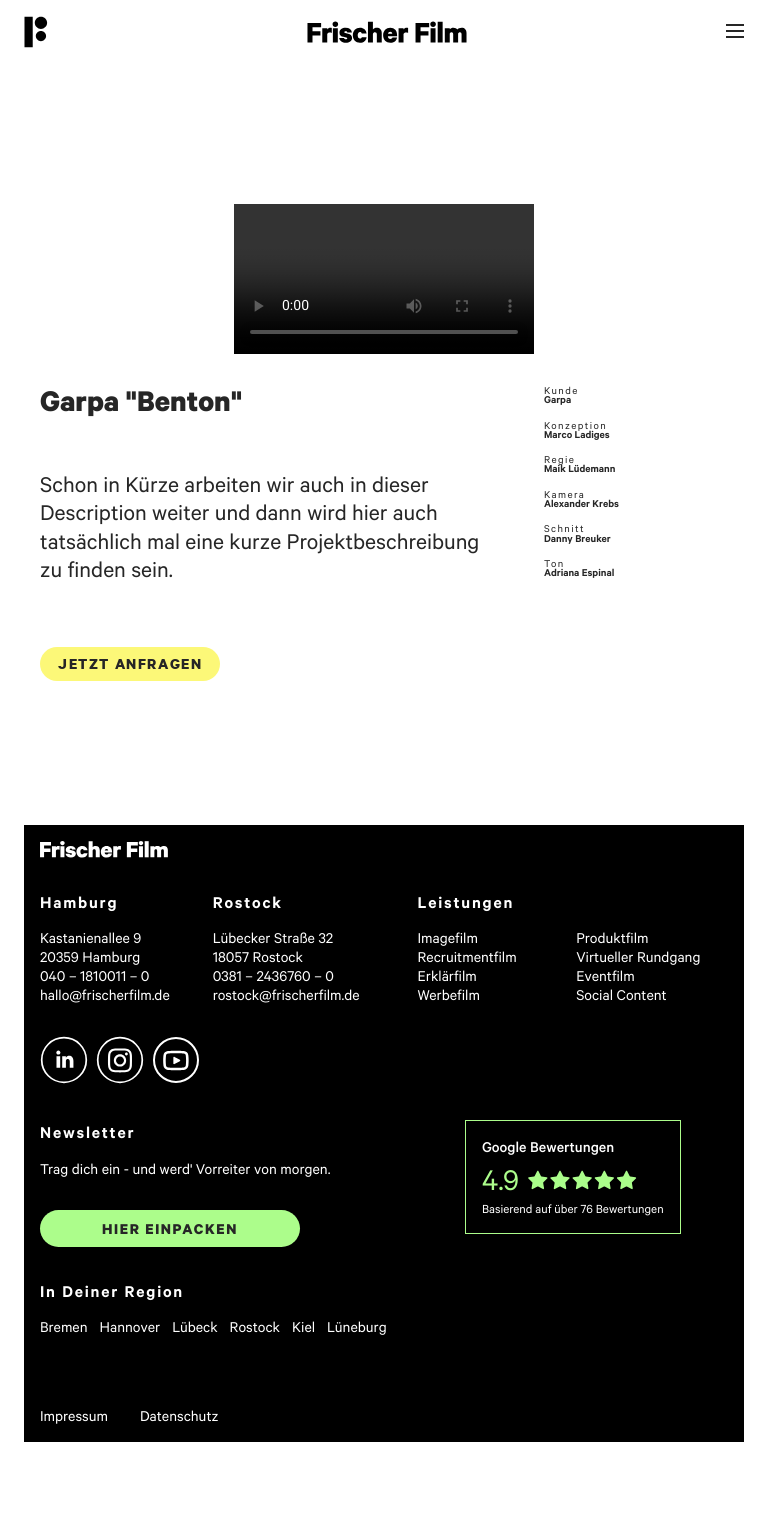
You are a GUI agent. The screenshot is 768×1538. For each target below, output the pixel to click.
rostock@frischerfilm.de (286, 994)
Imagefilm (448, 937)
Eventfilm (605, 975)
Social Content (621, 994)
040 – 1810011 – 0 (94, 975)
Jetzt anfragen (130, 663)
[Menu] (735, 32)
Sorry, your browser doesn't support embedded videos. (384, 279)
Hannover (130, 1326)
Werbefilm (449, 994)
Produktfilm (612, 937)
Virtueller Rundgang (638, 956)
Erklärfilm (447, 975)
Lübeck (194, 1326)
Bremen (64, 1326)
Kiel (303, 1326)
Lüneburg (357, 1326)
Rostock (255, 1326)
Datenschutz (179, 1415)
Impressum (74, 1415)
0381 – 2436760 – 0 (273, 975)
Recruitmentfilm (467, 956)
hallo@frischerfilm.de (105, 994)
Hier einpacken (170, 1228)
